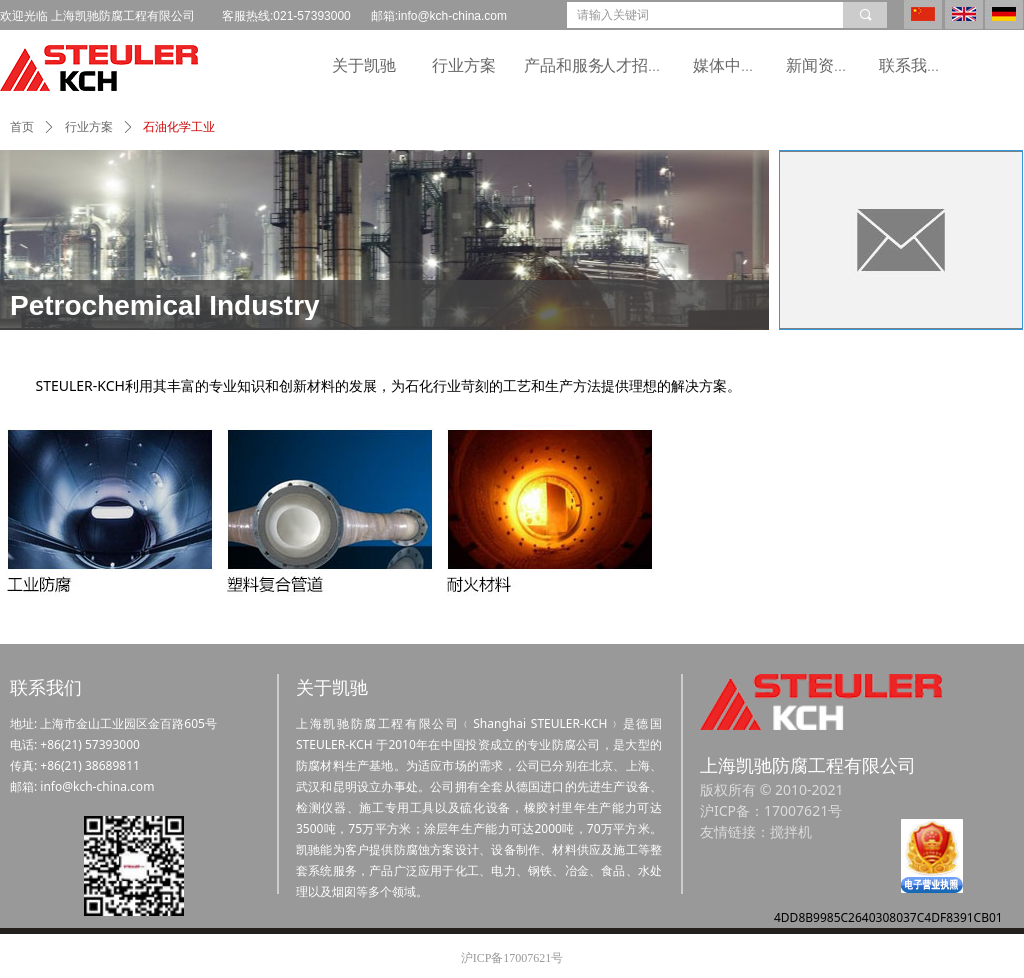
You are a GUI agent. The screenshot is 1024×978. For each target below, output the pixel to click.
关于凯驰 (364, 65)
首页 (22, 127)
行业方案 (464, 65)
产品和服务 (564, 65)
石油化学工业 (179, 127)
